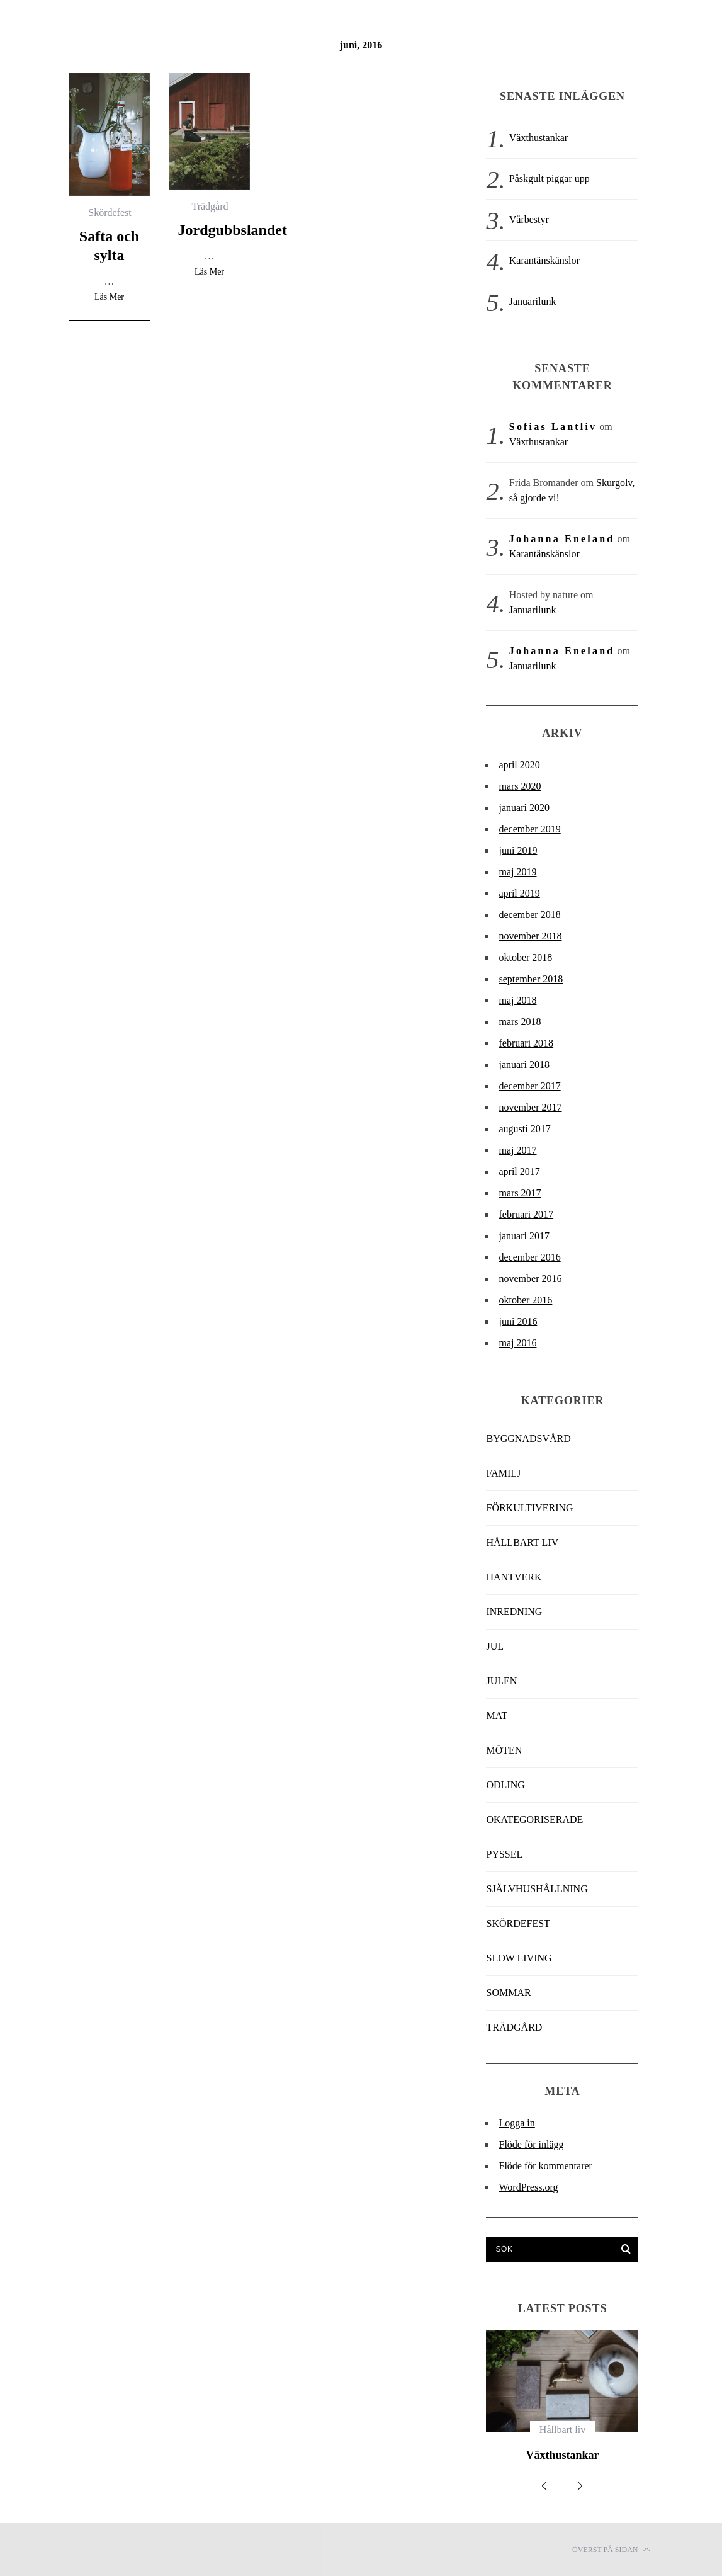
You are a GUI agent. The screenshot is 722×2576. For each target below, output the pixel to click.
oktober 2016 (525, 1300)
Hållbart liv (522, 1542)
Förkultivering (529, 1507)
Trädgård (209, 206)
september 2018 (531, 978)
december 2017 (529, 1086)
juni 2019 (518, 850)
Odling (505, 1784)
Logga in (516, 2123)
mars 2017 (520, 1193)
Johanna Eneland (562, 538)
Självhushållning (536, 1888)
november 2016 (530, 1278)
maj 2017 (517, 1150)
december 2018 (529, 914)
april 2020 (519, 764)
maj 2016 (517, 1342)
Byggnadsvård (528, 1438)
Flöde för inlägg (531, 2144)
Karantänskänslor (544, 260)
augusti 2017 (524, 1128)
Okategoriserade (534, 1819)
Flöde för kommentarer (545, 2165)
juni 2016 (518, 1321)
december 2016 (529, 1257)
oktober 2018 (525, 957)
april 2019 (519, 893)
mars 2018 (520, 1021)
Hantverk (513, 1577)
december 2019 (529, 829)
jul (495, 1646)
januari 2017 (524, 1235)
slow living (518, 1958)
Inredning (514, 1611)
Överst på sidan (611, 2549)
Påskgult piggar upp (549, 178)
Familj (503, 1473)
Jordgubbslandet (232, 230)
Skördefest (109, 212)
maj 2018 (517, 1000)
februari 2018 (526, 1043)
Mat (496, 1715)
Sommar (508, 1992)
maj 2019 (517, 871)
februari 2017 (526, 1214)
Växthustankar (538, 137)
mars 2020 (520, 786)
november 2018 (530, 936)
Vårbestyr (529, 219)
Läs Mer (109, 297)
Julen (501, 1681)
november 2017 (530, 1107)
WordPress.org (528, 2187)
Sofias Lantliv (553, 426)
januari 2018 (524, 1064)
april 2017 (519, 1171)
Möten (504, 1750)
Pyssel (504, 1854)
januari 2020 (524, 807)
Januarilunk (532, 301)
